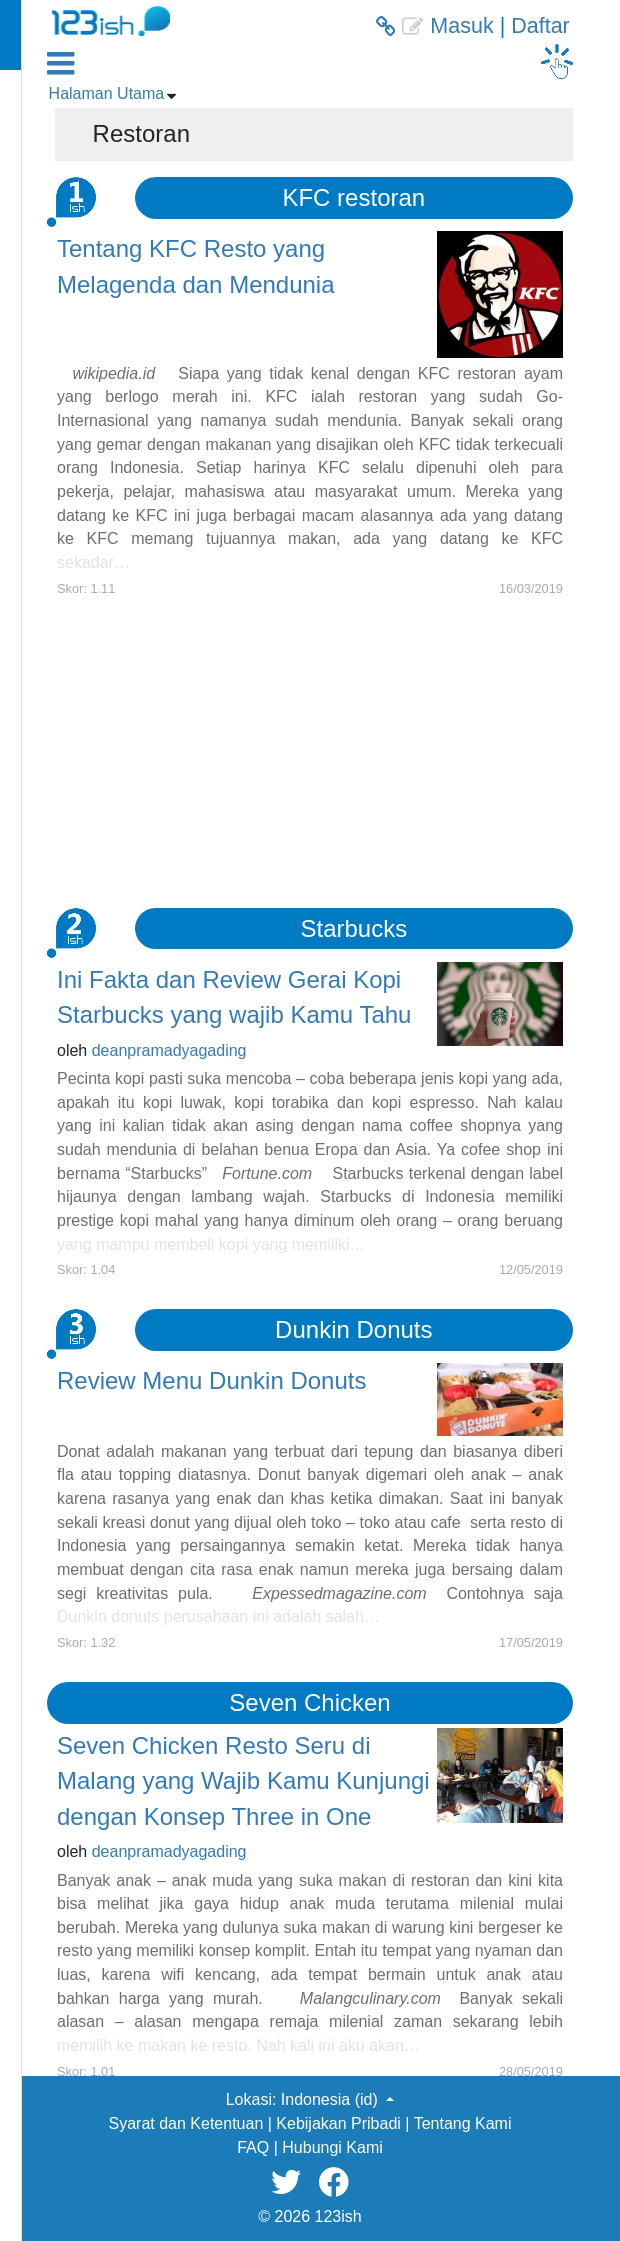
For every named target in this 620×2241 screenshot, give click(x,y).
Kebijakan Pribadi (338, 2123)
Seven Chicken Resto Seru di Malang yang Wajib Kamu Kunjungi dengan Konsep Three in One (243, 1781)
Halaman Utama (107, 93)
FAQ (253, 2147)
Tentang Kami (463, 2123)
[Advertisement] (310, 738)
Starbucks (353, 928)
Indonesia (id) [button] (331, 2099)
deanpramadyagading (169, 1050)
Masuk (461, 26)
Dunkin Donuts (353, 1329)
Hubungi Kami (332, 2147)
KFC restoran (353, 197)
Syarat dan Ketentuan (186, 2123)
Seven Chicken (309, 1702)
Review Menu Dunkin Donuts (211, 1380)
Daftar (540, 26)
